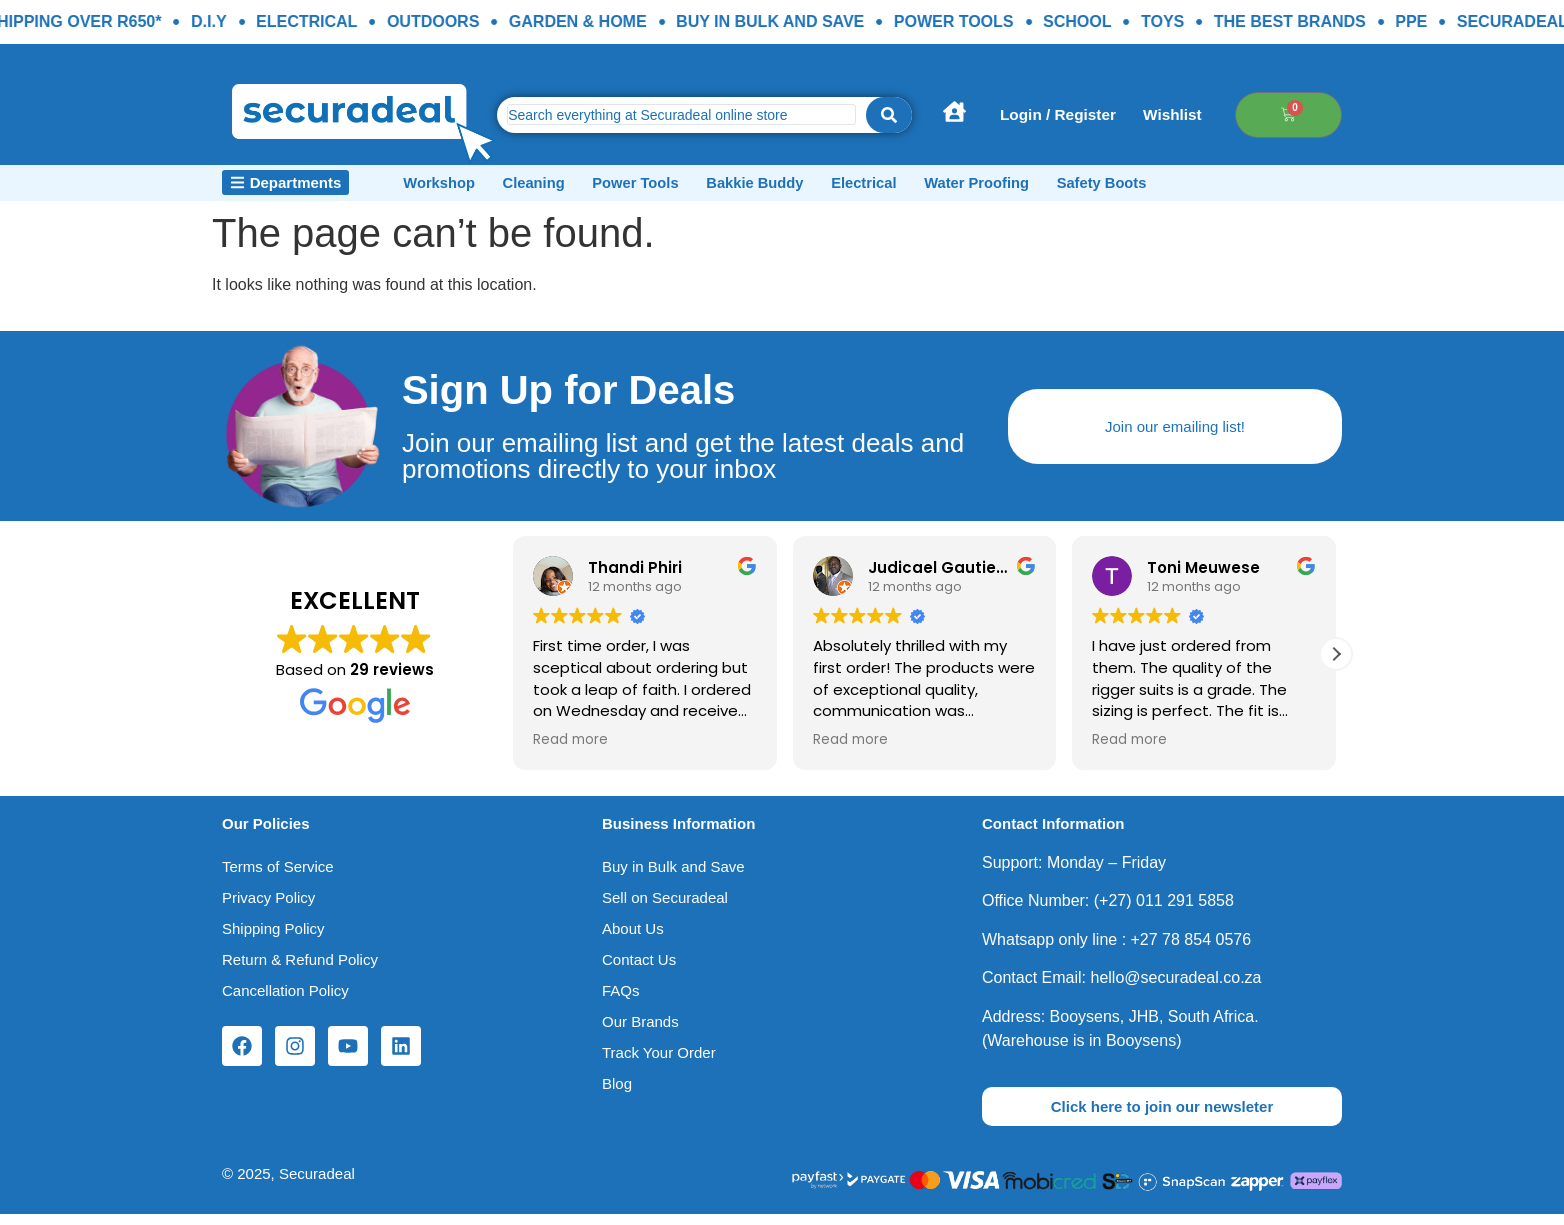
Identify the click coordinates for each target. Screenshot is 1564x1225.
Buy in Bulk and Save (673, 876)
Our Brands (640, 1031)
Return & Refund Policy (300, 969)
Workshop (452, 187)
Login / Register (1075, 114)
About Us (633, 938)
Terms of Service (278, 876)
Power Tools (686, 187)
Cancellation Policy (285, 1000)
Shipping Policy (273, 938)
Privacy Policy (268, 907)
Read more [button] (570, 751)
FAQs (621, 1000)
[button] (1336, 664)
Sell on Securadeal (665, 907)
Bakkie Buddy (825, 187)
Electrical (953, 187)
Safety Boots (1232, 187)
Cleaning (565, 187)
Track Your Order (659, 1062)
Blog (617, 1093)
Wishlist (1206, 114)
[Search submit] (889, 115)
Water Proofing (1086, 187)
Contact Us (639, 969)
